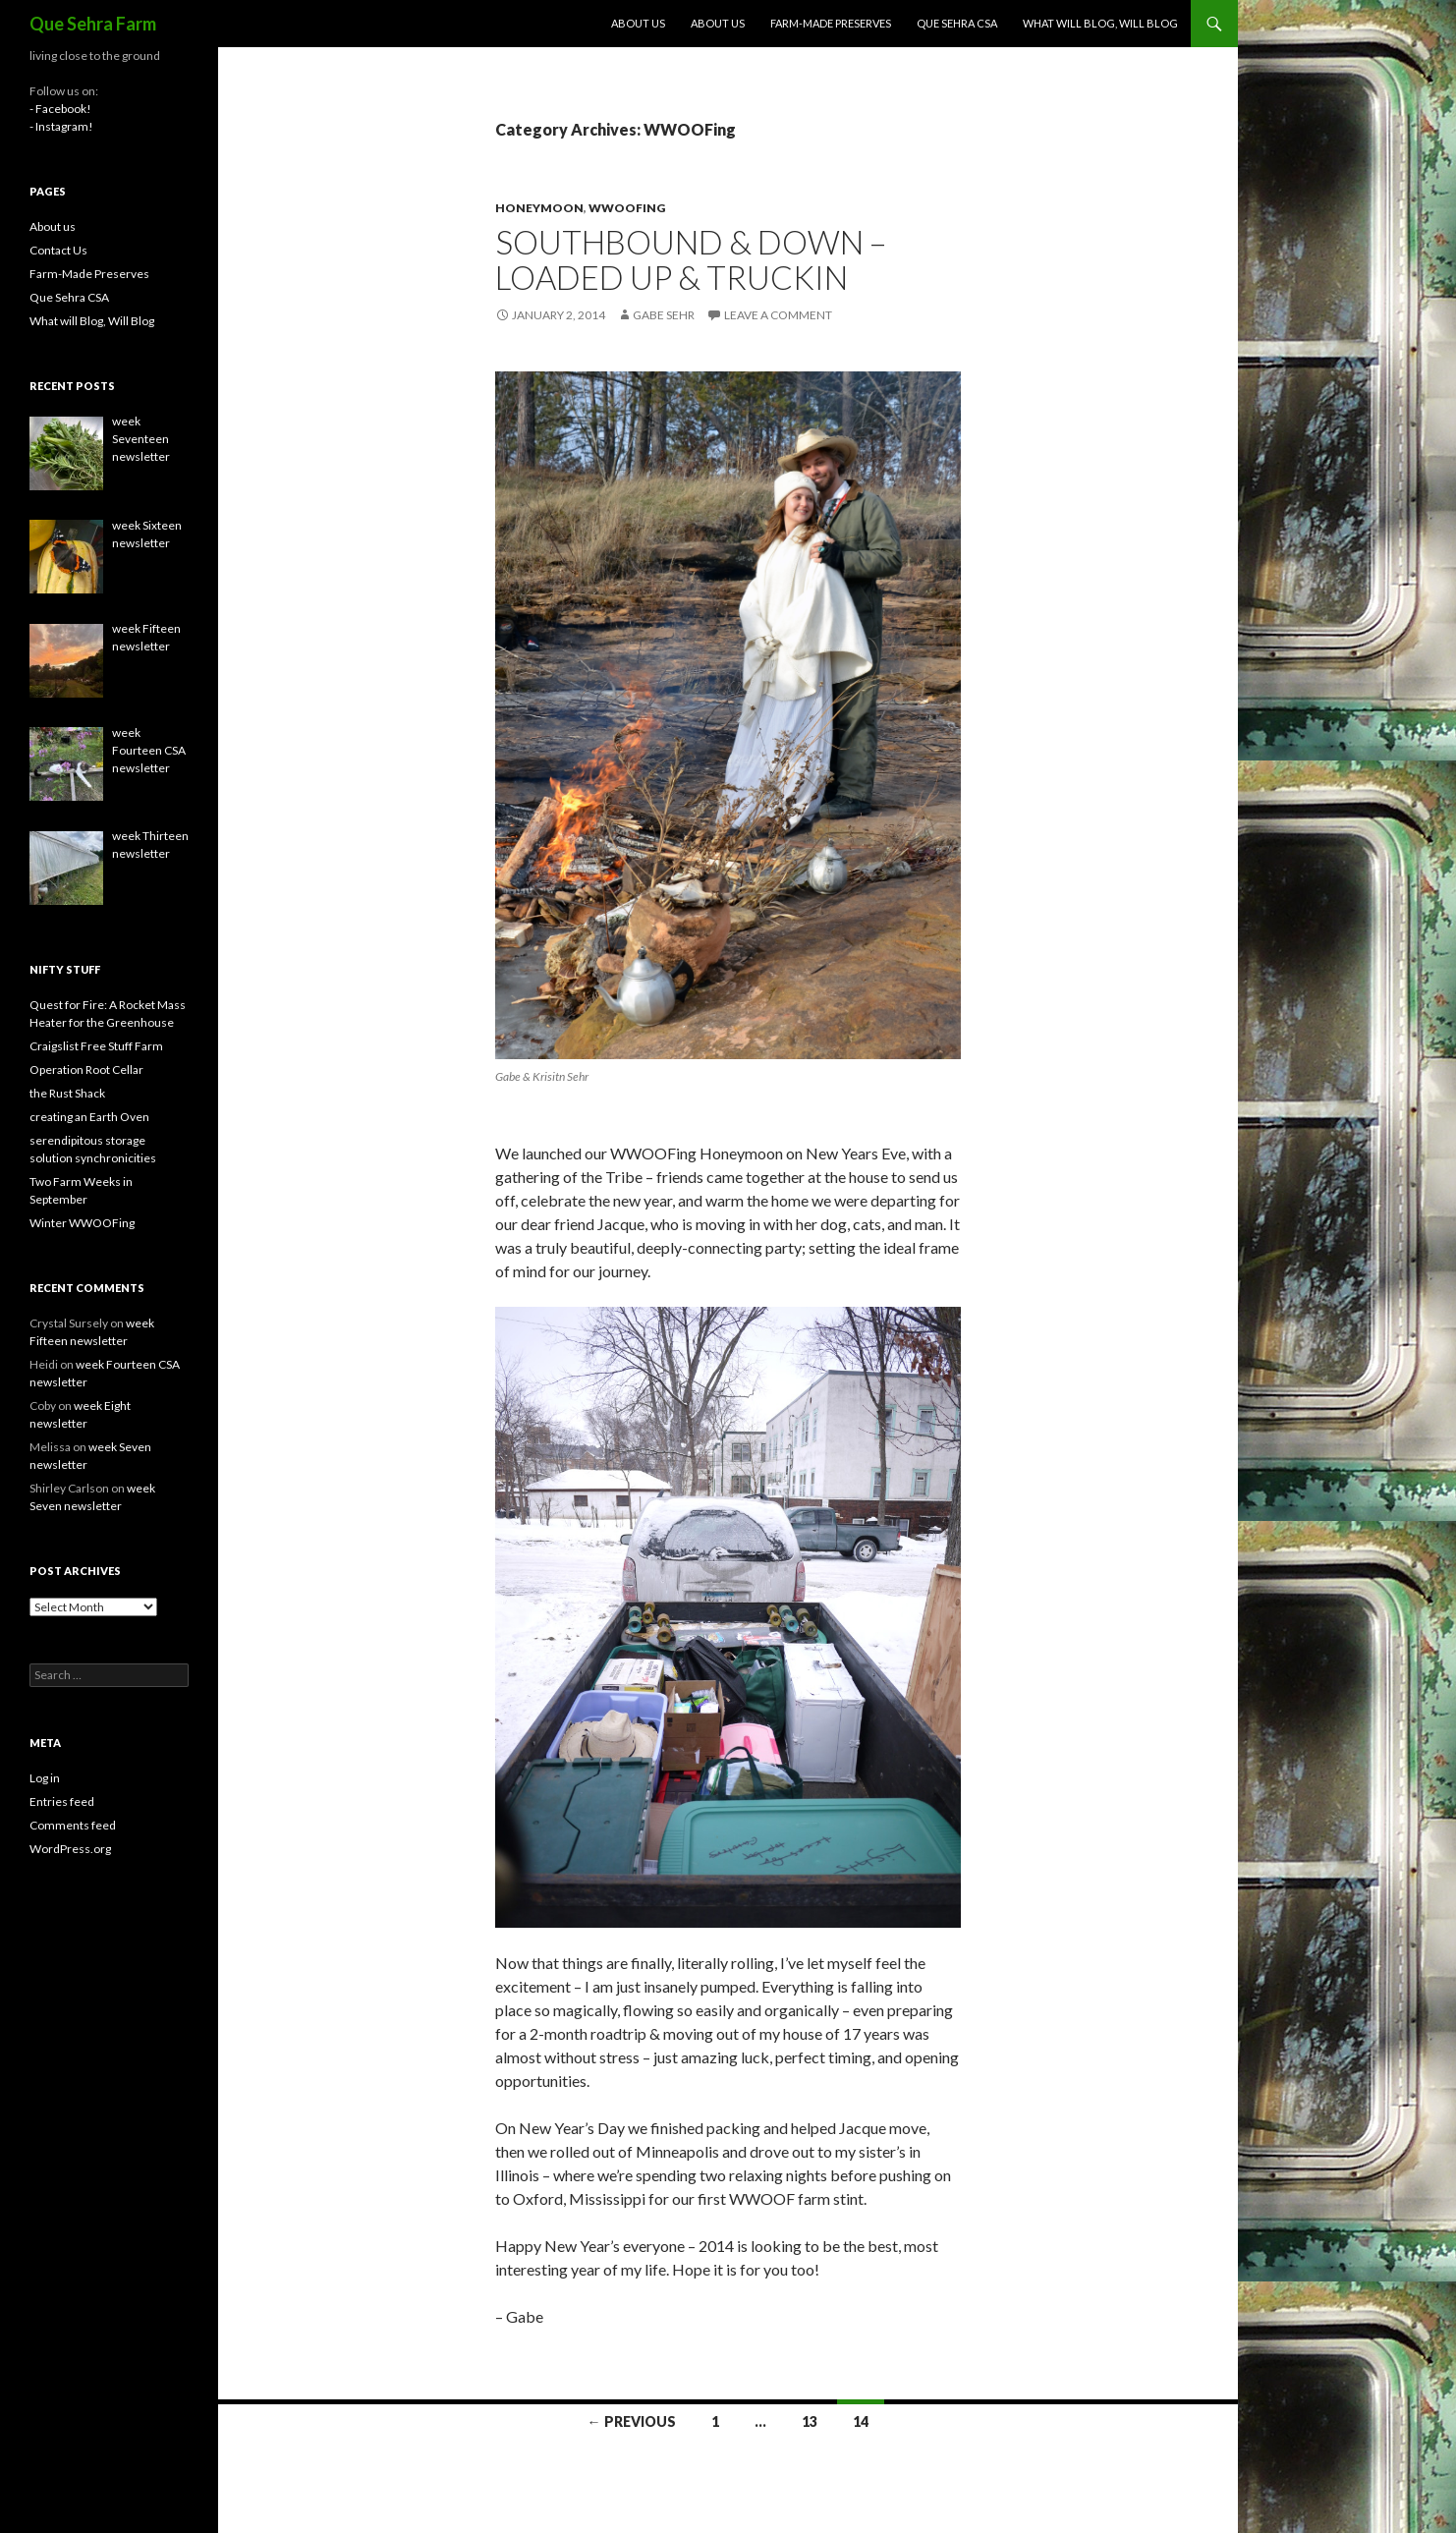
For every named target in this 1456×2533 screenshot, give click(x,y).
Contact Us (58, 250)
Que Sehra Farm (92, 23)
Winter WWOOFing (82, 1222)
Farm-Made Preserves (830, 23)
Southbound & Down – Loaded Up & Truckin (690, 259)
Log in (44, 1778)
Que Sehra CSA (957, 23)
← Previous (632, 2421)
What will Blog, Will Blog (1100, 23)
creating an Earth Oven (89, 1116)
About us (638, 23)
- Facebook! (60, 108)
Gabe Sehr (664, 315)
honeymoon (539, 207)
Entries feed (61, 1801)
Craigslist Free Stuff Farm (96, 1046)
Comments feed (72, 1825)
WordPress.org (70, 1848)
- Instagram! (61, 126)
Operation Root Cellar (86, 1069)
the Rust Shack (67, 1093)
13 (809, 2421)
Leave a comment (778, 315)
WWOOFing (626, 207)
